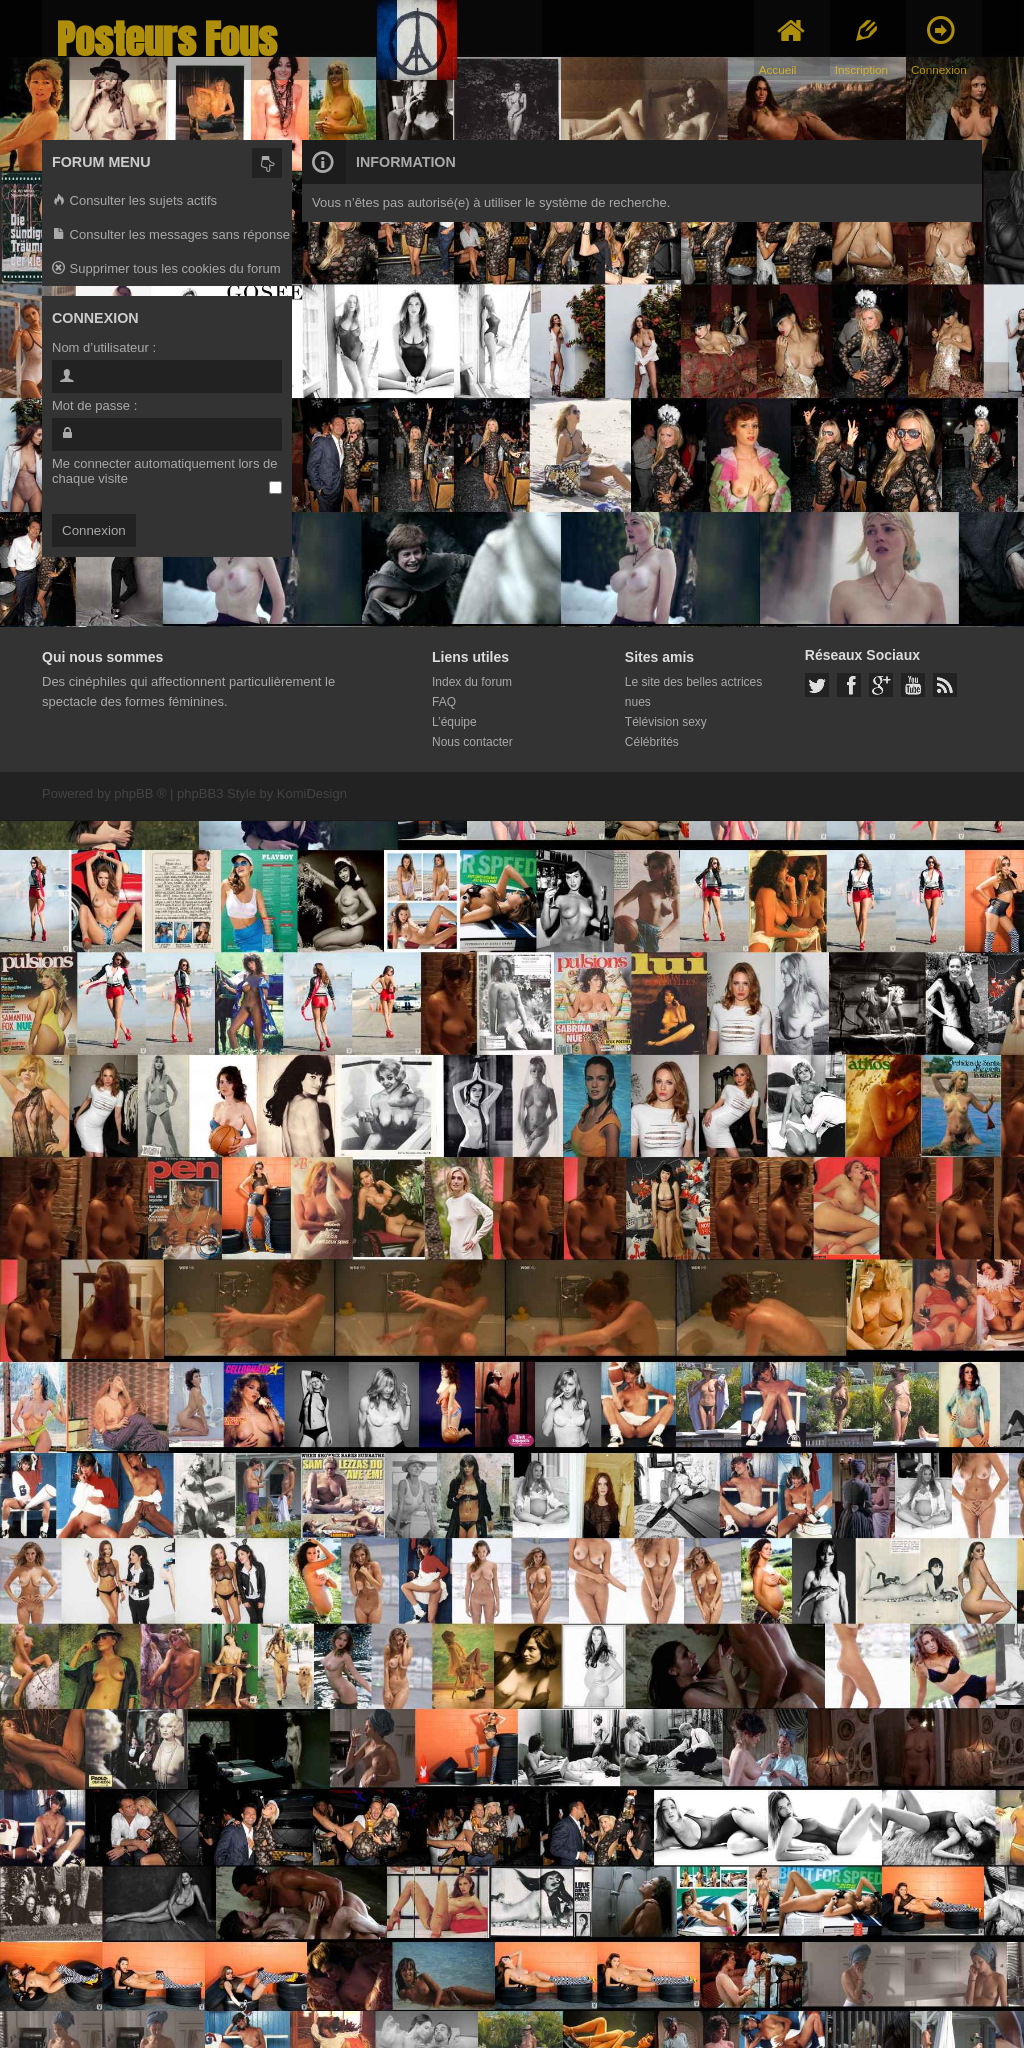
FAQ (444, 702)
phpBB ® (140, 793)
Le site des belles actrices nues (693, 692)
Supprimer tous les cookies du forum (166, 269)
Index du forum (472, 682)
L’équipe (454, 722)
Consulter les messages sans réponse (171, 235)
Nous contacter (472, 742)
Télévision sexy (666, 722)
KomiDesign (312, 793)
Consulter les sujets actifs (134, 201)
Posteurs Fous (167, 39)
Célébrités (652, 742)
